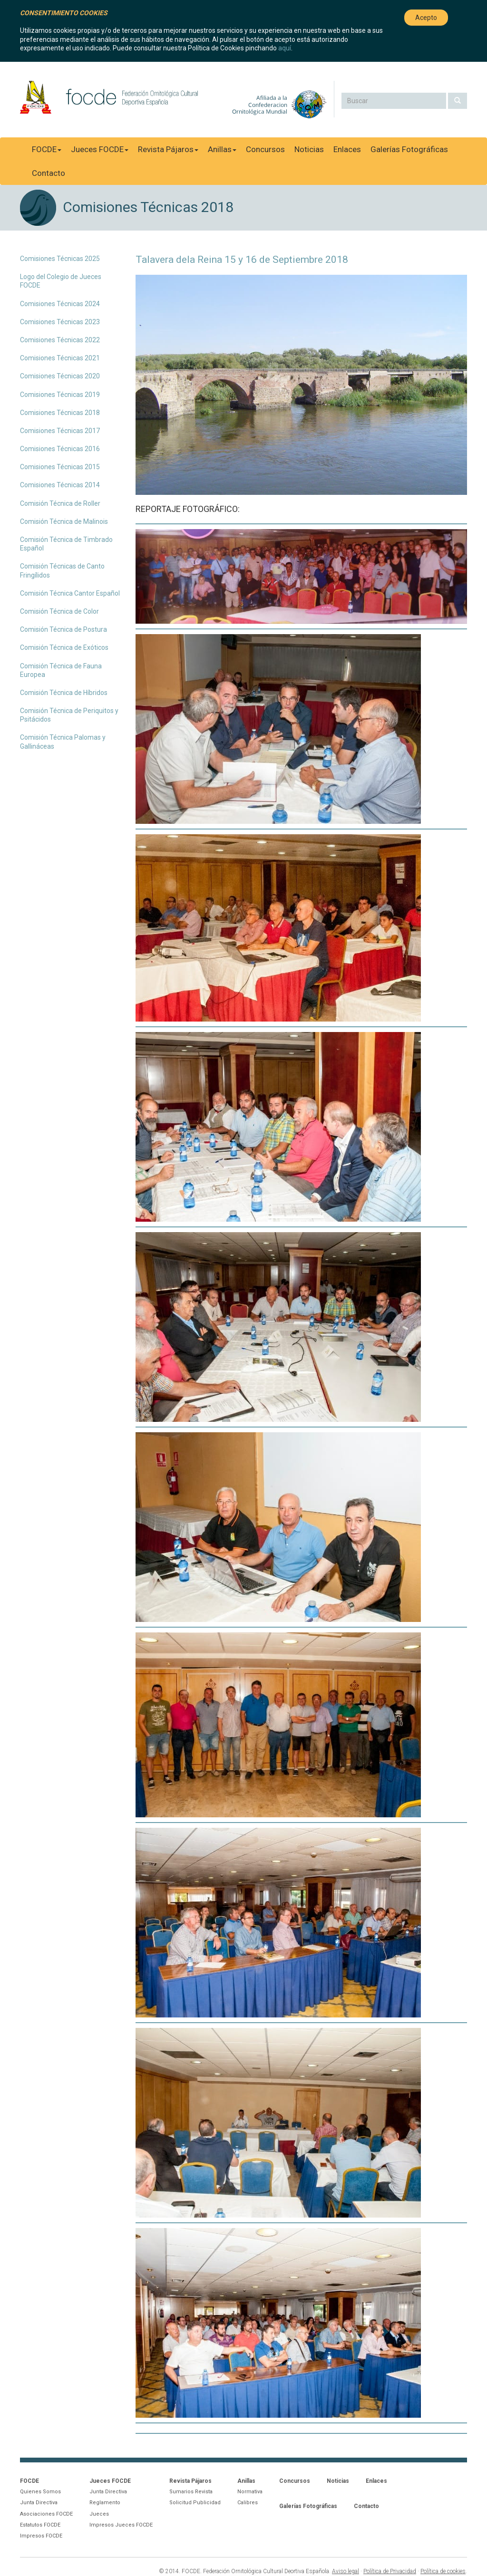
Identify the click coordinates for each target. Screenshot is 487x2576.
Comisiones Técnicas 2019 (60, 394)
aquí (284, 48)
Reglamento (104, 2502)
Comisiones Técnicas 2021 (60, 358)
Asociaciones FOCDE (46, 2514)
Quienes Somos (40, 2492)
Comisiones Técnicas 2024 (60, 304)
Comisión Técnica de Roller (60, 503)
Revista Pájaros (168, 149)
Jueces (99, 2514)
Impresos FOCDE (41, 2536)
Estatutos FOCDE (40, 2525)
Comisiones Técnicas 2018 (60, 412)
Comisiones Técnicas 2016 (60, 449)
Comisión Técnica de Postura (63, 629)
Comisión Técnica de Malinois (64, 521)
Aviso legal (345, 2571)
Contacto (48, 173)
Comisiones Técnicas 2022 (60, 340)
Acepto (426, 17)
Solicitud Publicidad (195, 2502)
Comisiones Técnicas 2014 (60, 485)
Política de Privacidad (389, 2571)
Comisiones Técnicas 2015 (60, 467)
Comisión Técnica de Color (59, 611)
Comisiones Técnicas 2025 (60, 258)
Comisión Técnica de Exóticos (64, 647)
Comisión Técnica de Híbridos (63, 692)
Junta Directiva (39, 2502)
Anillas (222, 149)
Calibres (247, 2502)
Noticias (309, 149)
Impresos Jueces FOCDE (121, 2525)
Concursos (265, 149)
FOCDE (46, 149)
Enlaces (347, 149)
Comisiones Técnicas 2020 (60, 376)
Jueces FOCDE (99, 149)
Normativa (250, 2492)
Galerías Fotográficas (409, 149)
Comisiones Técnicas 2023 (60, 322)
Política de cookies (443, 2571)
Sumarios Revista (191, 2492)
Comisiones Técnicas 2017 (60, 430)
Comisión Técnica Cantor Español (70, 593)
